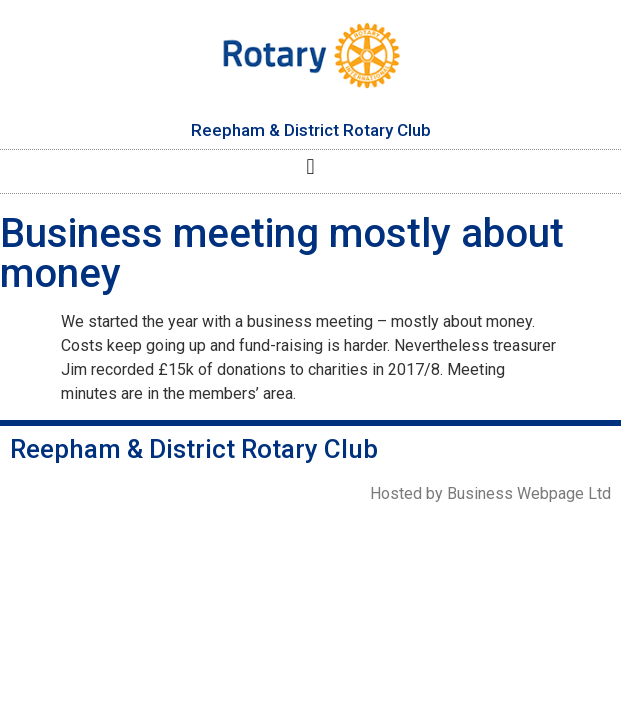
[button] (310, 166)
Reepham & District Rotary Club (311, 130)
